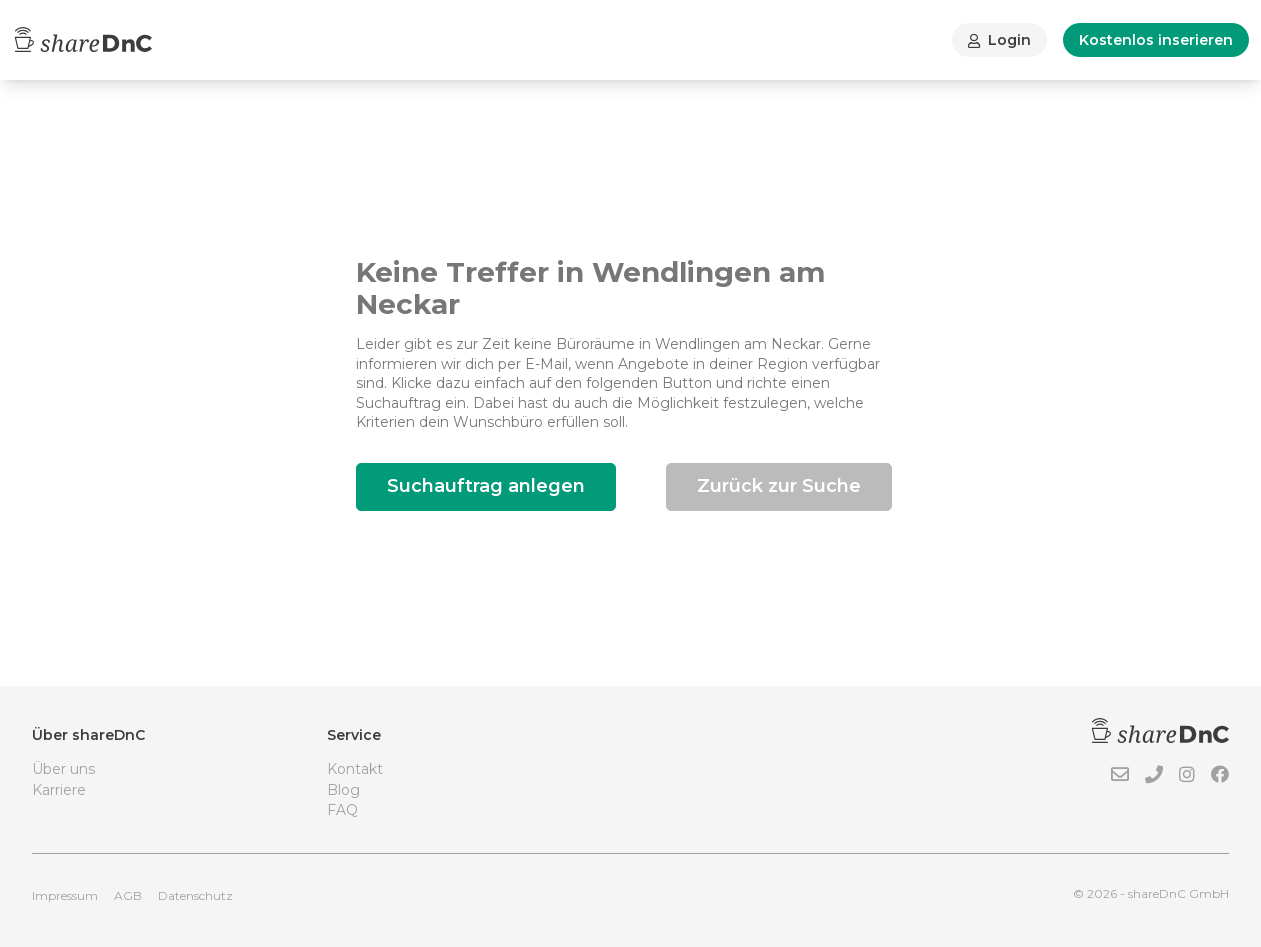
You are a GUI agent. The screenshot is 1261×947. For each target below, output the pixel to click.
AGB (128, 895)
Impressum (65, 895)
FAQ (342, 810)
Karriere (59, 790)
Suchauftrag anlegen (486, 486)
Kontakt (355, 769)
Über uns (63, 769)
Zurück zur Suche (779, 486)
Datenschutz (195, 895)
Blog (343, 790)
